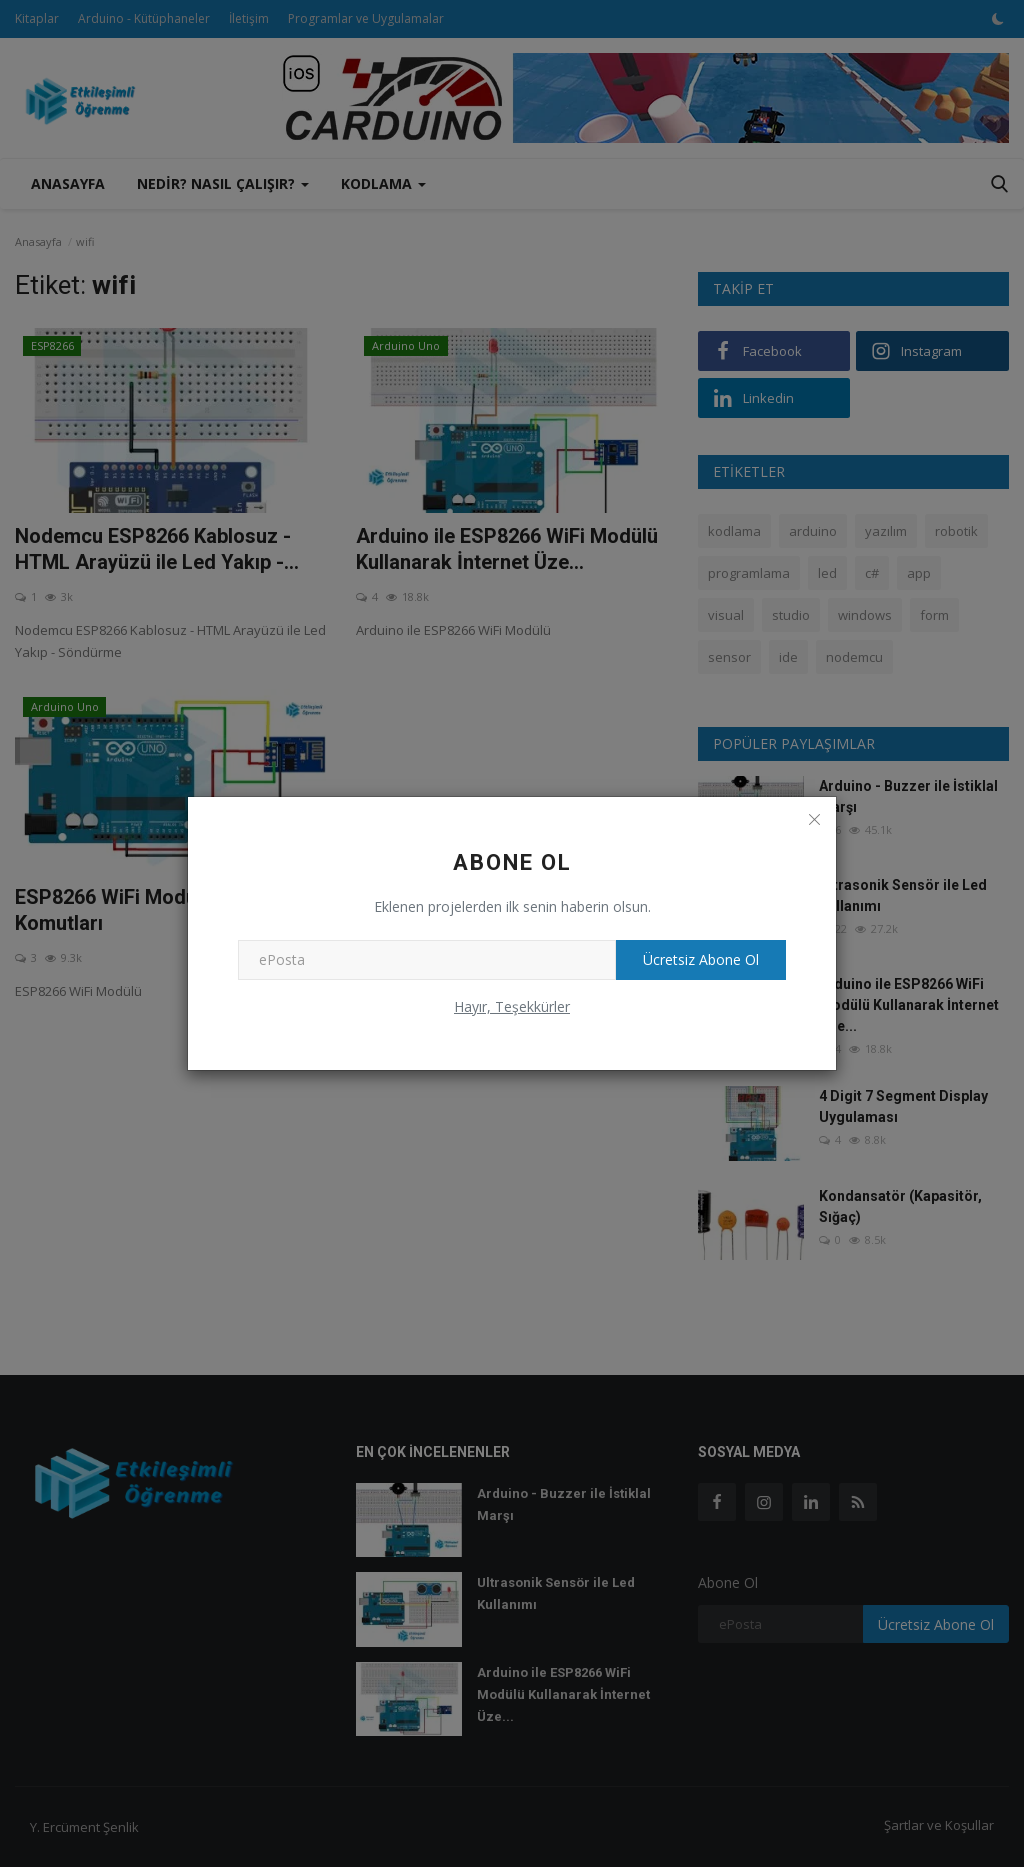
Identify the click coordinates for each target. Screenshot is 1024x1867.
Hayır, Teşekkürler (512, 1006)
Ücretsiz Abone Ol (698, 959)
